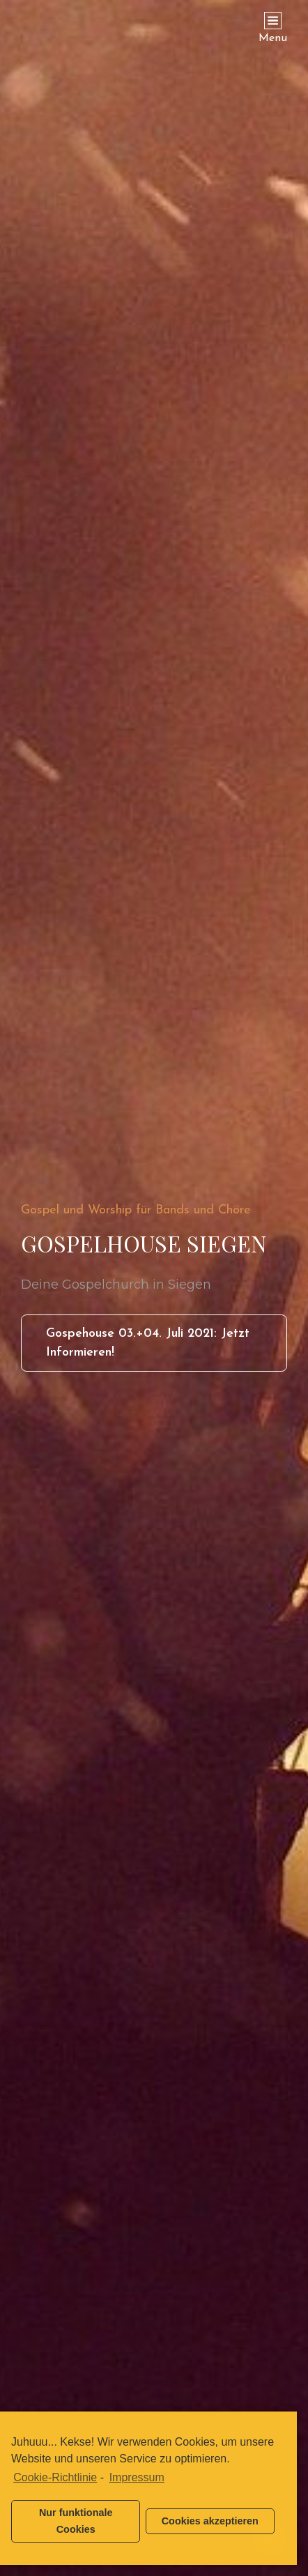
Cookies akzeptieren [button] (210, 2521)
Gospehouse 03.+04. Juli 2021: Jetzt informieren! (147, 1349)
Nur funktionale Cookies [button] (76, 2521)
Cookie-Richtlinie (55, 2477)
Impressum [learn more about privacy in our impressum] (136, 2477)
